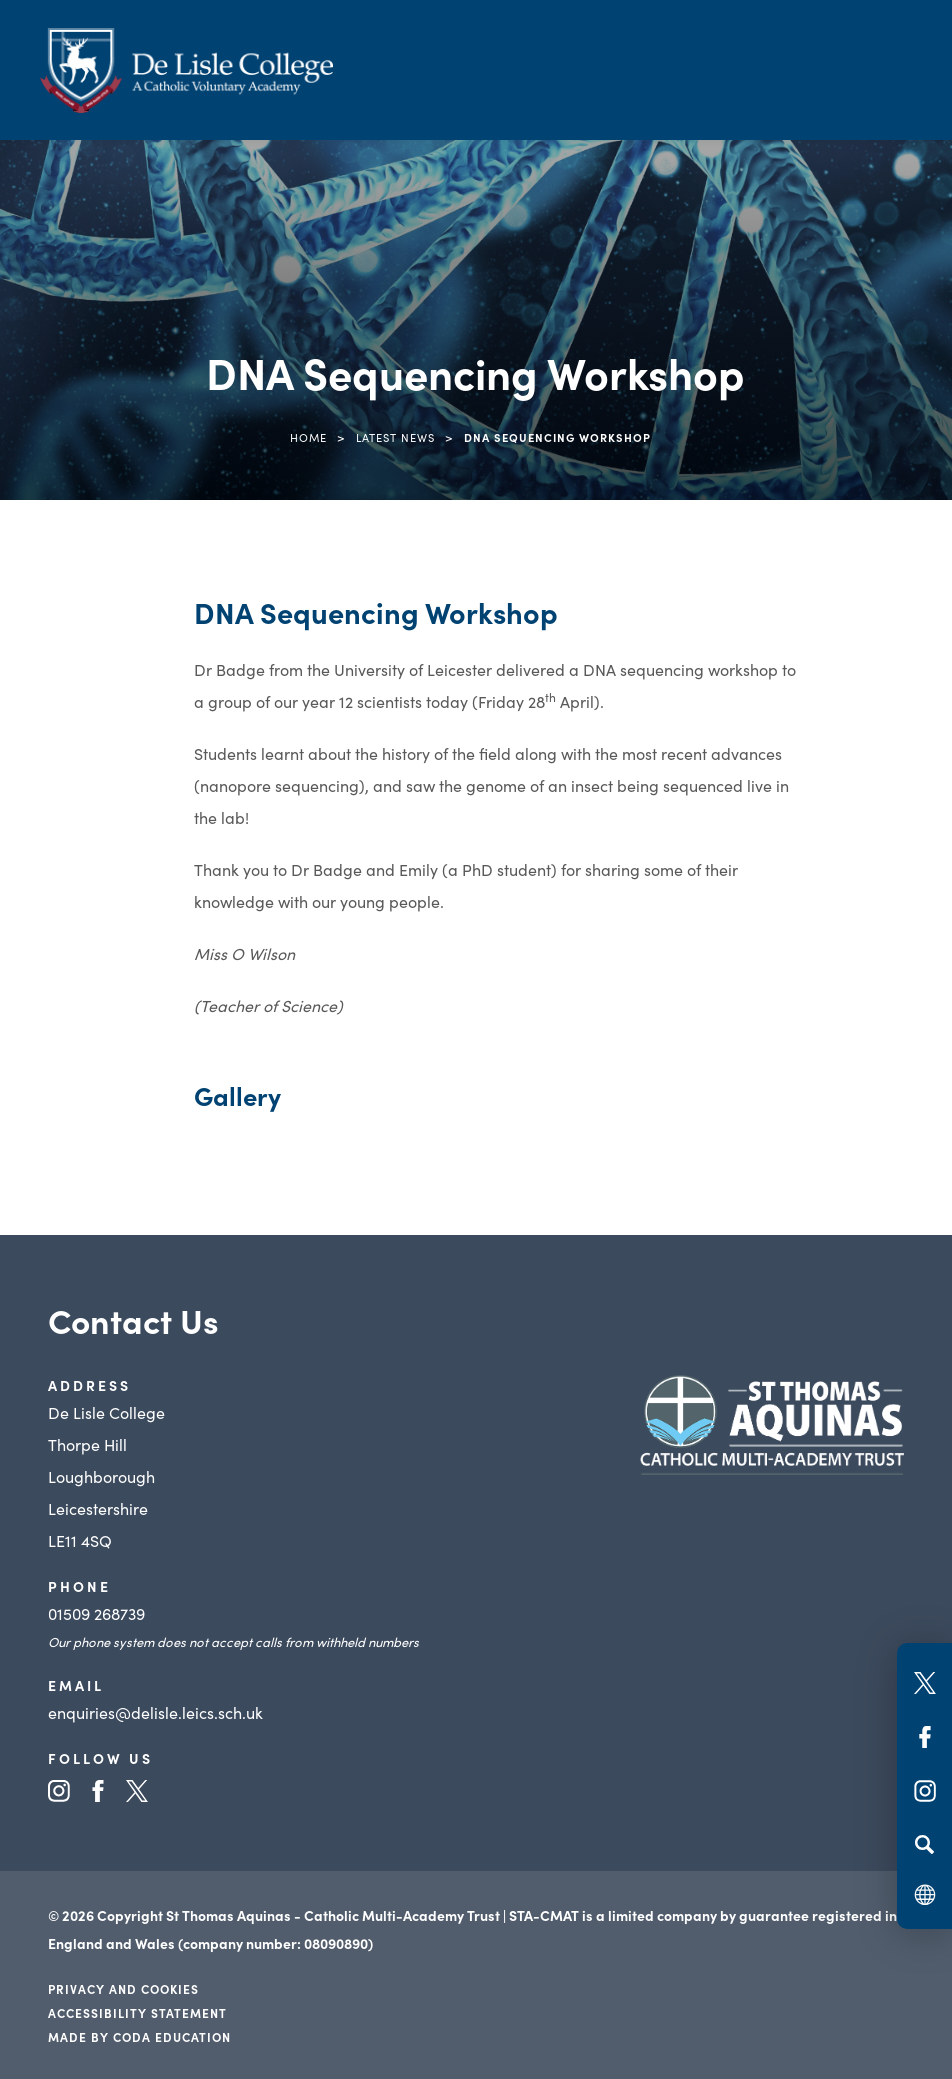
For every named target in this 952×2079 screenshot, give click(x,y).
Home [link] (308, 437)
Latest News (395, 437)
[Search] (924, 1844)
